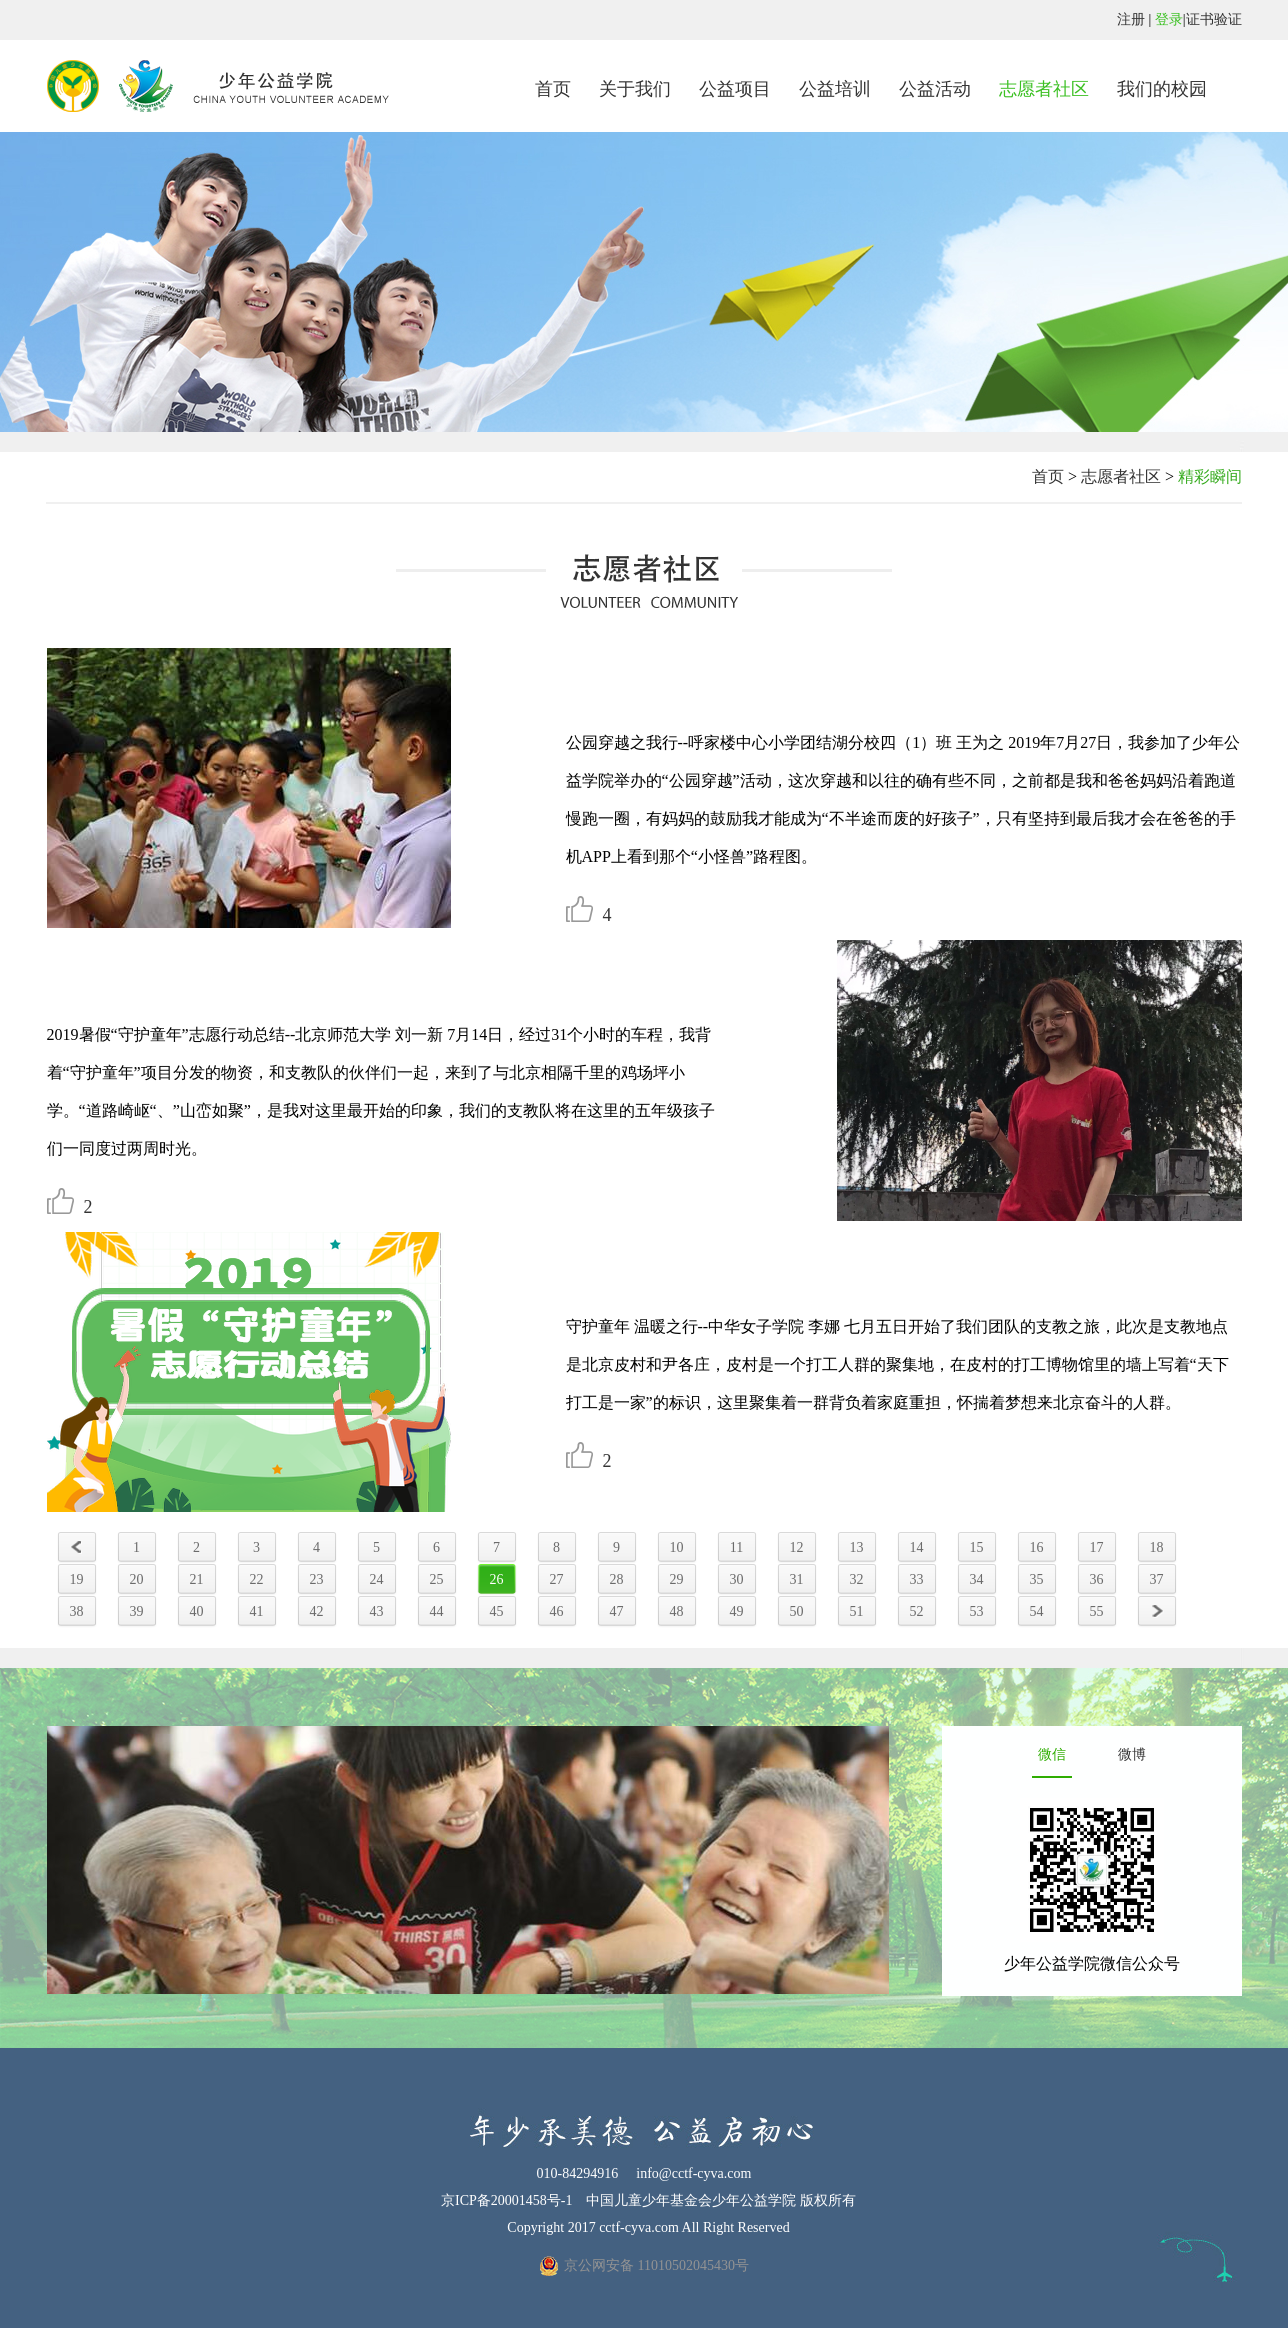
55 (1097, 1611)
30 (737, 1579)
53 (977, 1611)
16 (1037, 1547)
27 (557, 1579)
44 (437, 1611)
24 (377, 1579)
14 (917, 1547)
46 (557, 1611)
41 (257, 1611)
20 (137, 1579)
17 (1097, 1547)
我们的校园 (1162, 89)
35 (1037, 1579)
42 (317, 1611)
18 (1157, 1547)
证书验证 (1214, 19)
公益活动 (935, 89)
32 (857, 1579)
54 (1037, 1611)
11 (736, 1547)
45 (497, 1611)
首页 (553, 89)
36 (1097, 1579)
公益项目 (735, 89)
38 (77, 1611)
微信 (1052, 1754)
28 (617, 1579)
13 (857, 1547)
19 (77, 1579)
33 (917, 1579)
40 (197, 1611)
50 (797, 1611)
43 (377, 1611)
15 (977, 1547)
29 (677, 1579)
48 (677, 1611)
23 (317, 1579)
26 (497, 1579)
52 (917, 1611)
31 (797, 1579)
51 (857, 1611)
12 (797, 1547)
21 (197, 1579)
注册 (1131, 19)
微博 (1132, 1754)
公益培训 (835, 89)
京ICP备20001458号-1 (506, 2200)
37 (1157, 1579)
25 (437, 1579)
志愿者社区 (1044, 89)
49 (737, 1611)
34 (977, 1579)
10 (677, 1547)
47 (617, 1611)
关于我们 (635, 89)
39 (137, 1611)
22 (257, 1579)
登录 (1169, 19)
